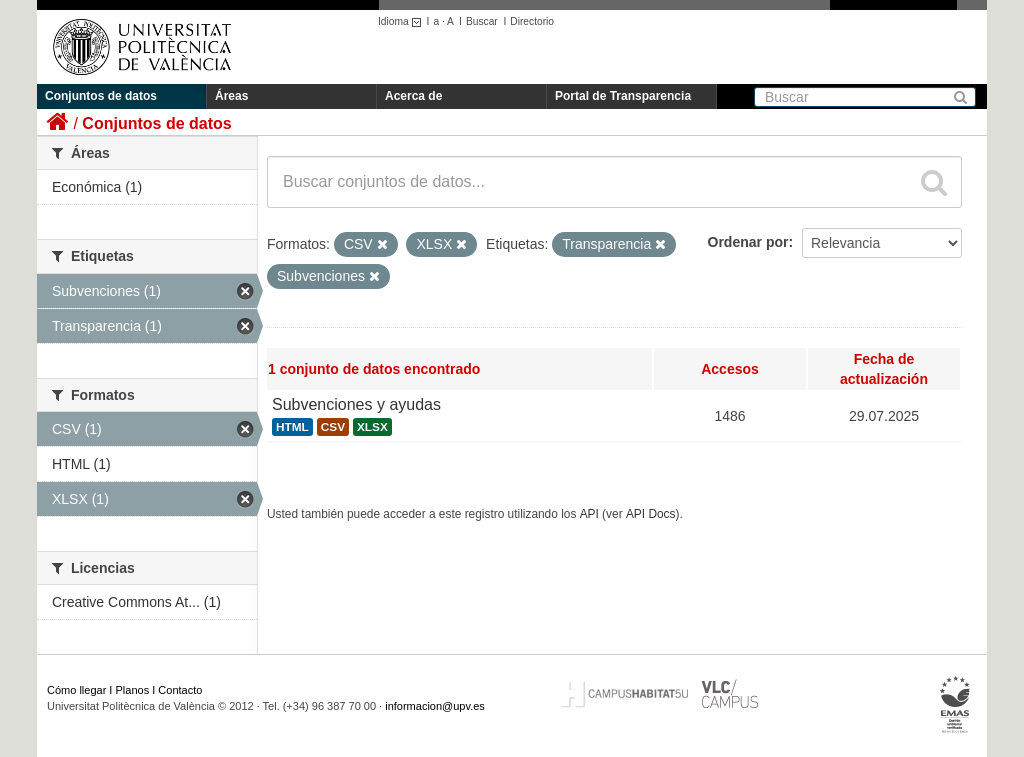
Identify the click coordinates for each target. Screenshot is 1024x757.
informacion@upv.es (435, 706)
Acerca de (413, 96)
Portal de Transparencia (623, 96)
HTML (292, 427)
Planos (133, 690)
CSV (333, 427)
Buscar (482, 21)
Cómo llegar (76, 690)
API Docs (651, 514)
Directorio (532, 21)
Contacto (180, 690)
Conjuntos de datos (101, 96)
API (589, 514)
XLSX (372, 427)
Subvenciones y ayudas (356, 404)
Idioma (402, 21)
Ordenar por (748, 242)
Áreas (231, 96)
